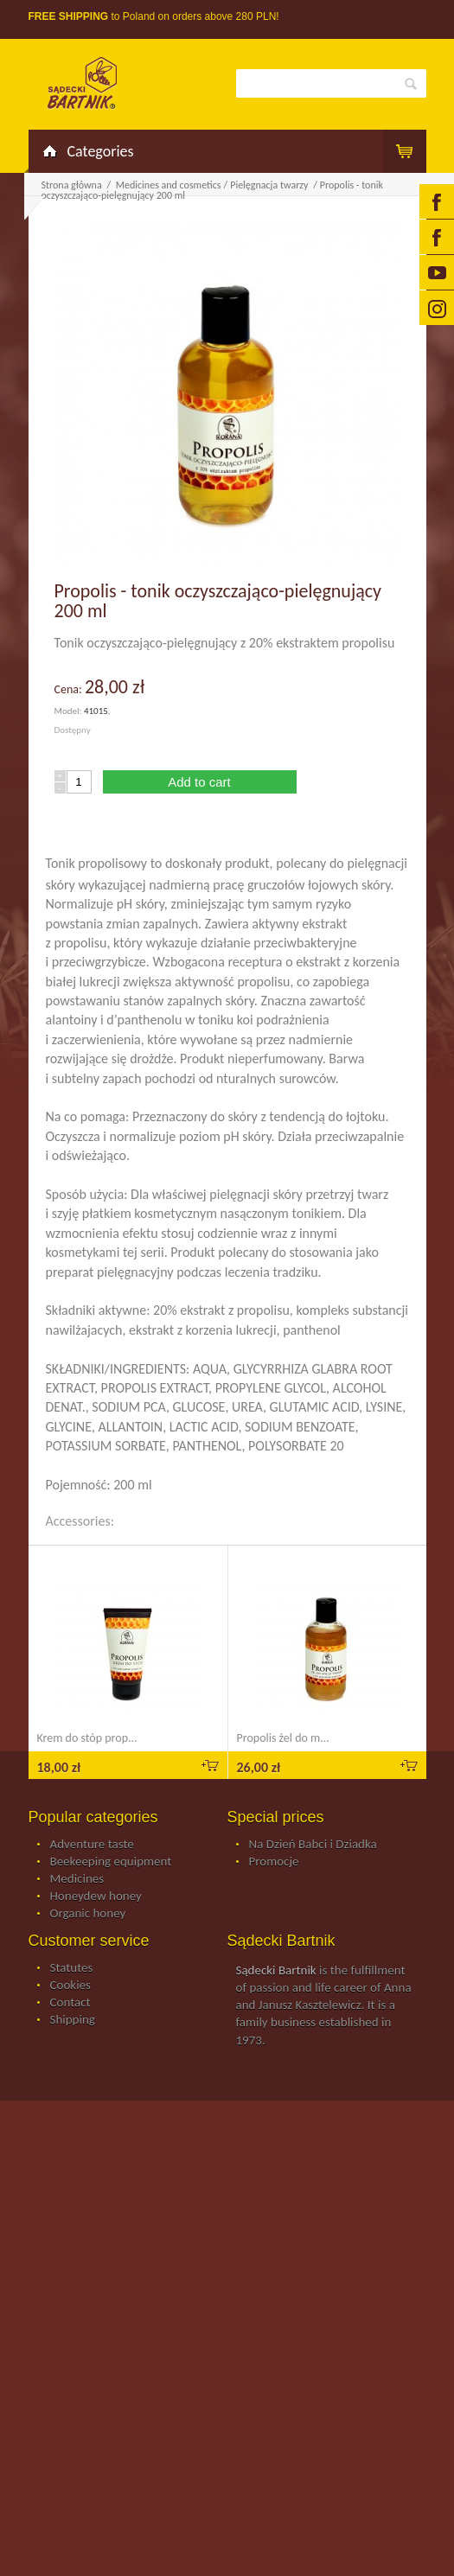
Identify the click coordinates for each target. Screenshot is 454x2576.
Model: (69, 711)
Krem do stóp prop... (87, 1738)
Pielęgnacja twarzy (270, 185)
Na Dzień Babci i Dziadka (313, 1845)
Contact (70, 2003)
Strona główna (72, 185)
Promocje (274, 1862)
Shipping (72, 2020)
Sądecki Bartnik (276, 1970)
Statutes (71, 1968)
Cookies (70, 1986)
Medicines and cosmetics (168, 185)
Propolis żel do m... (283, 1738)
